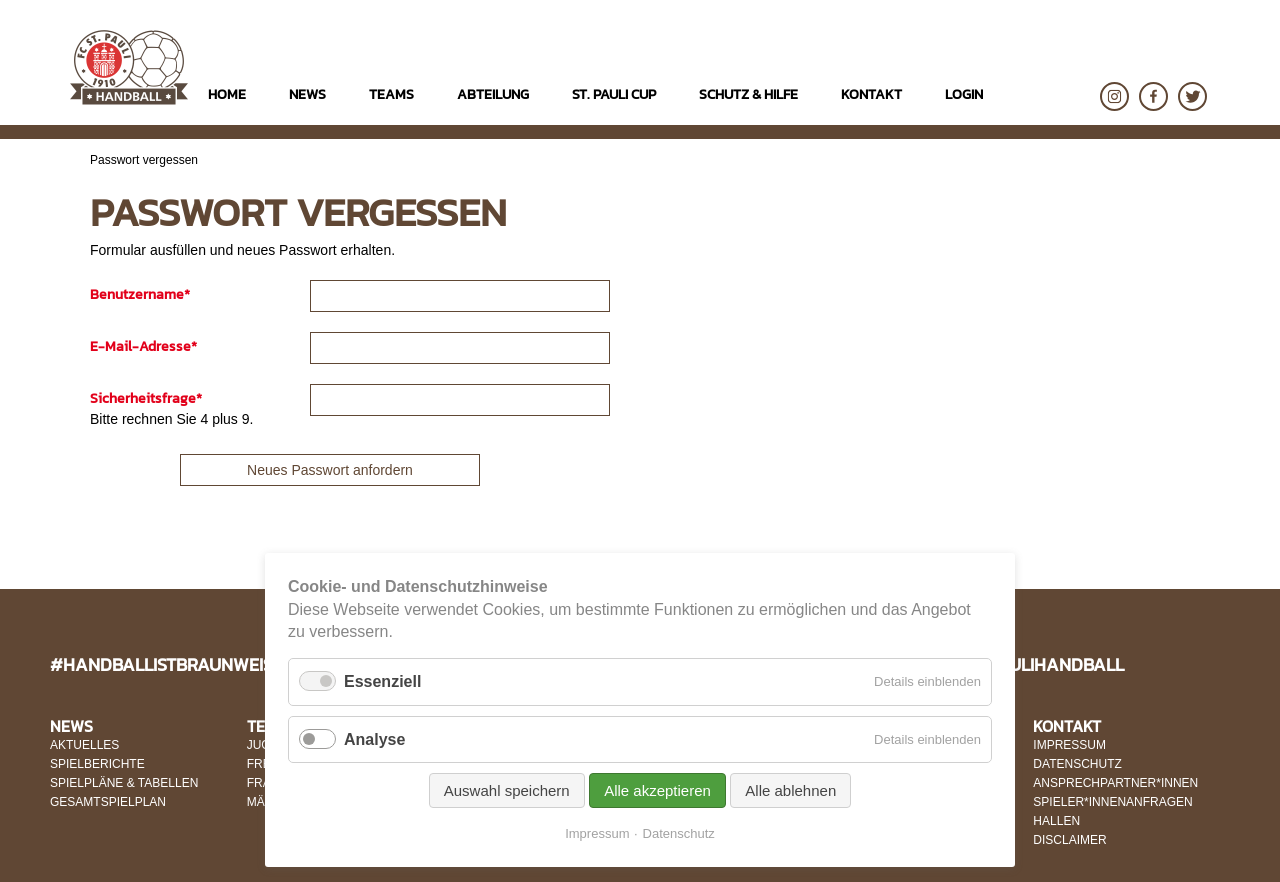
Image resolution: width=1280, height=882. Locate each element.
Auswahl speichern (507, 790)
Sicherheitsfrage (146, 398)
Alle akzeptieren (657, 790)
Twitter (1192, 96)
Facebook (1153, 96)
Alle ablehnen (790, 790)
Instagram (1114, 96)
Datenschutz (679, 833)
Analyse (374, 739)
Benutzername (140, 294)
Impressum (597, 833)
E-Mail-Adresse (143, 346)
